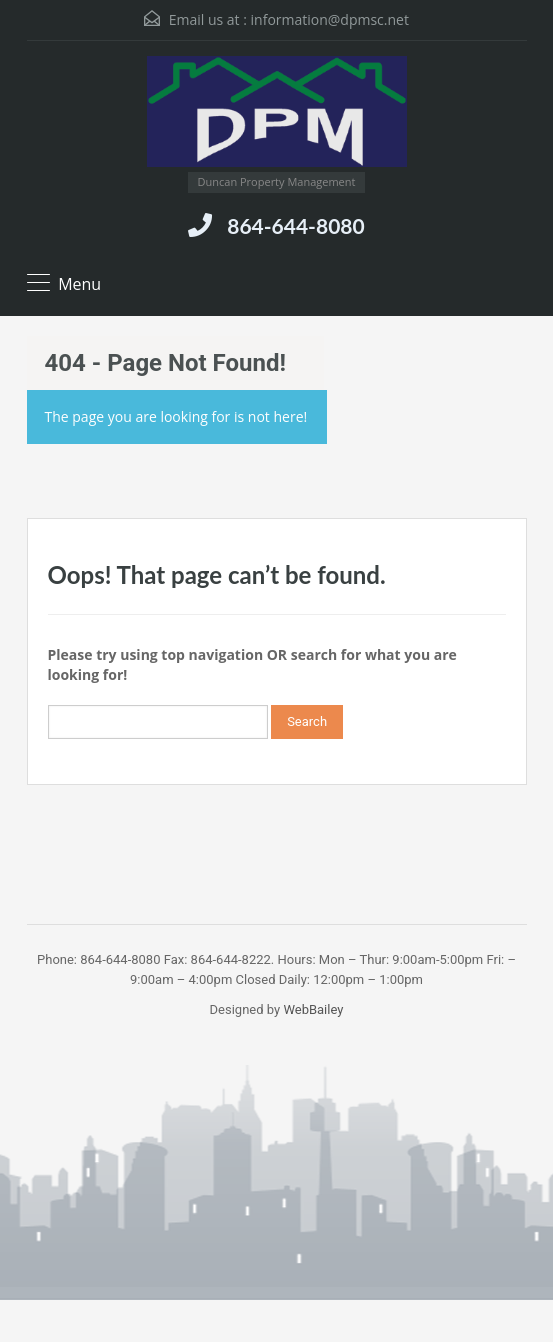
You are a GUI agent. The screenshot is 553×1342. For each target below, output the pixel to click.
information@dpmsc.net (330, 19)
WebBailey (313, 1009)
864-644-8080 (295, 225)
